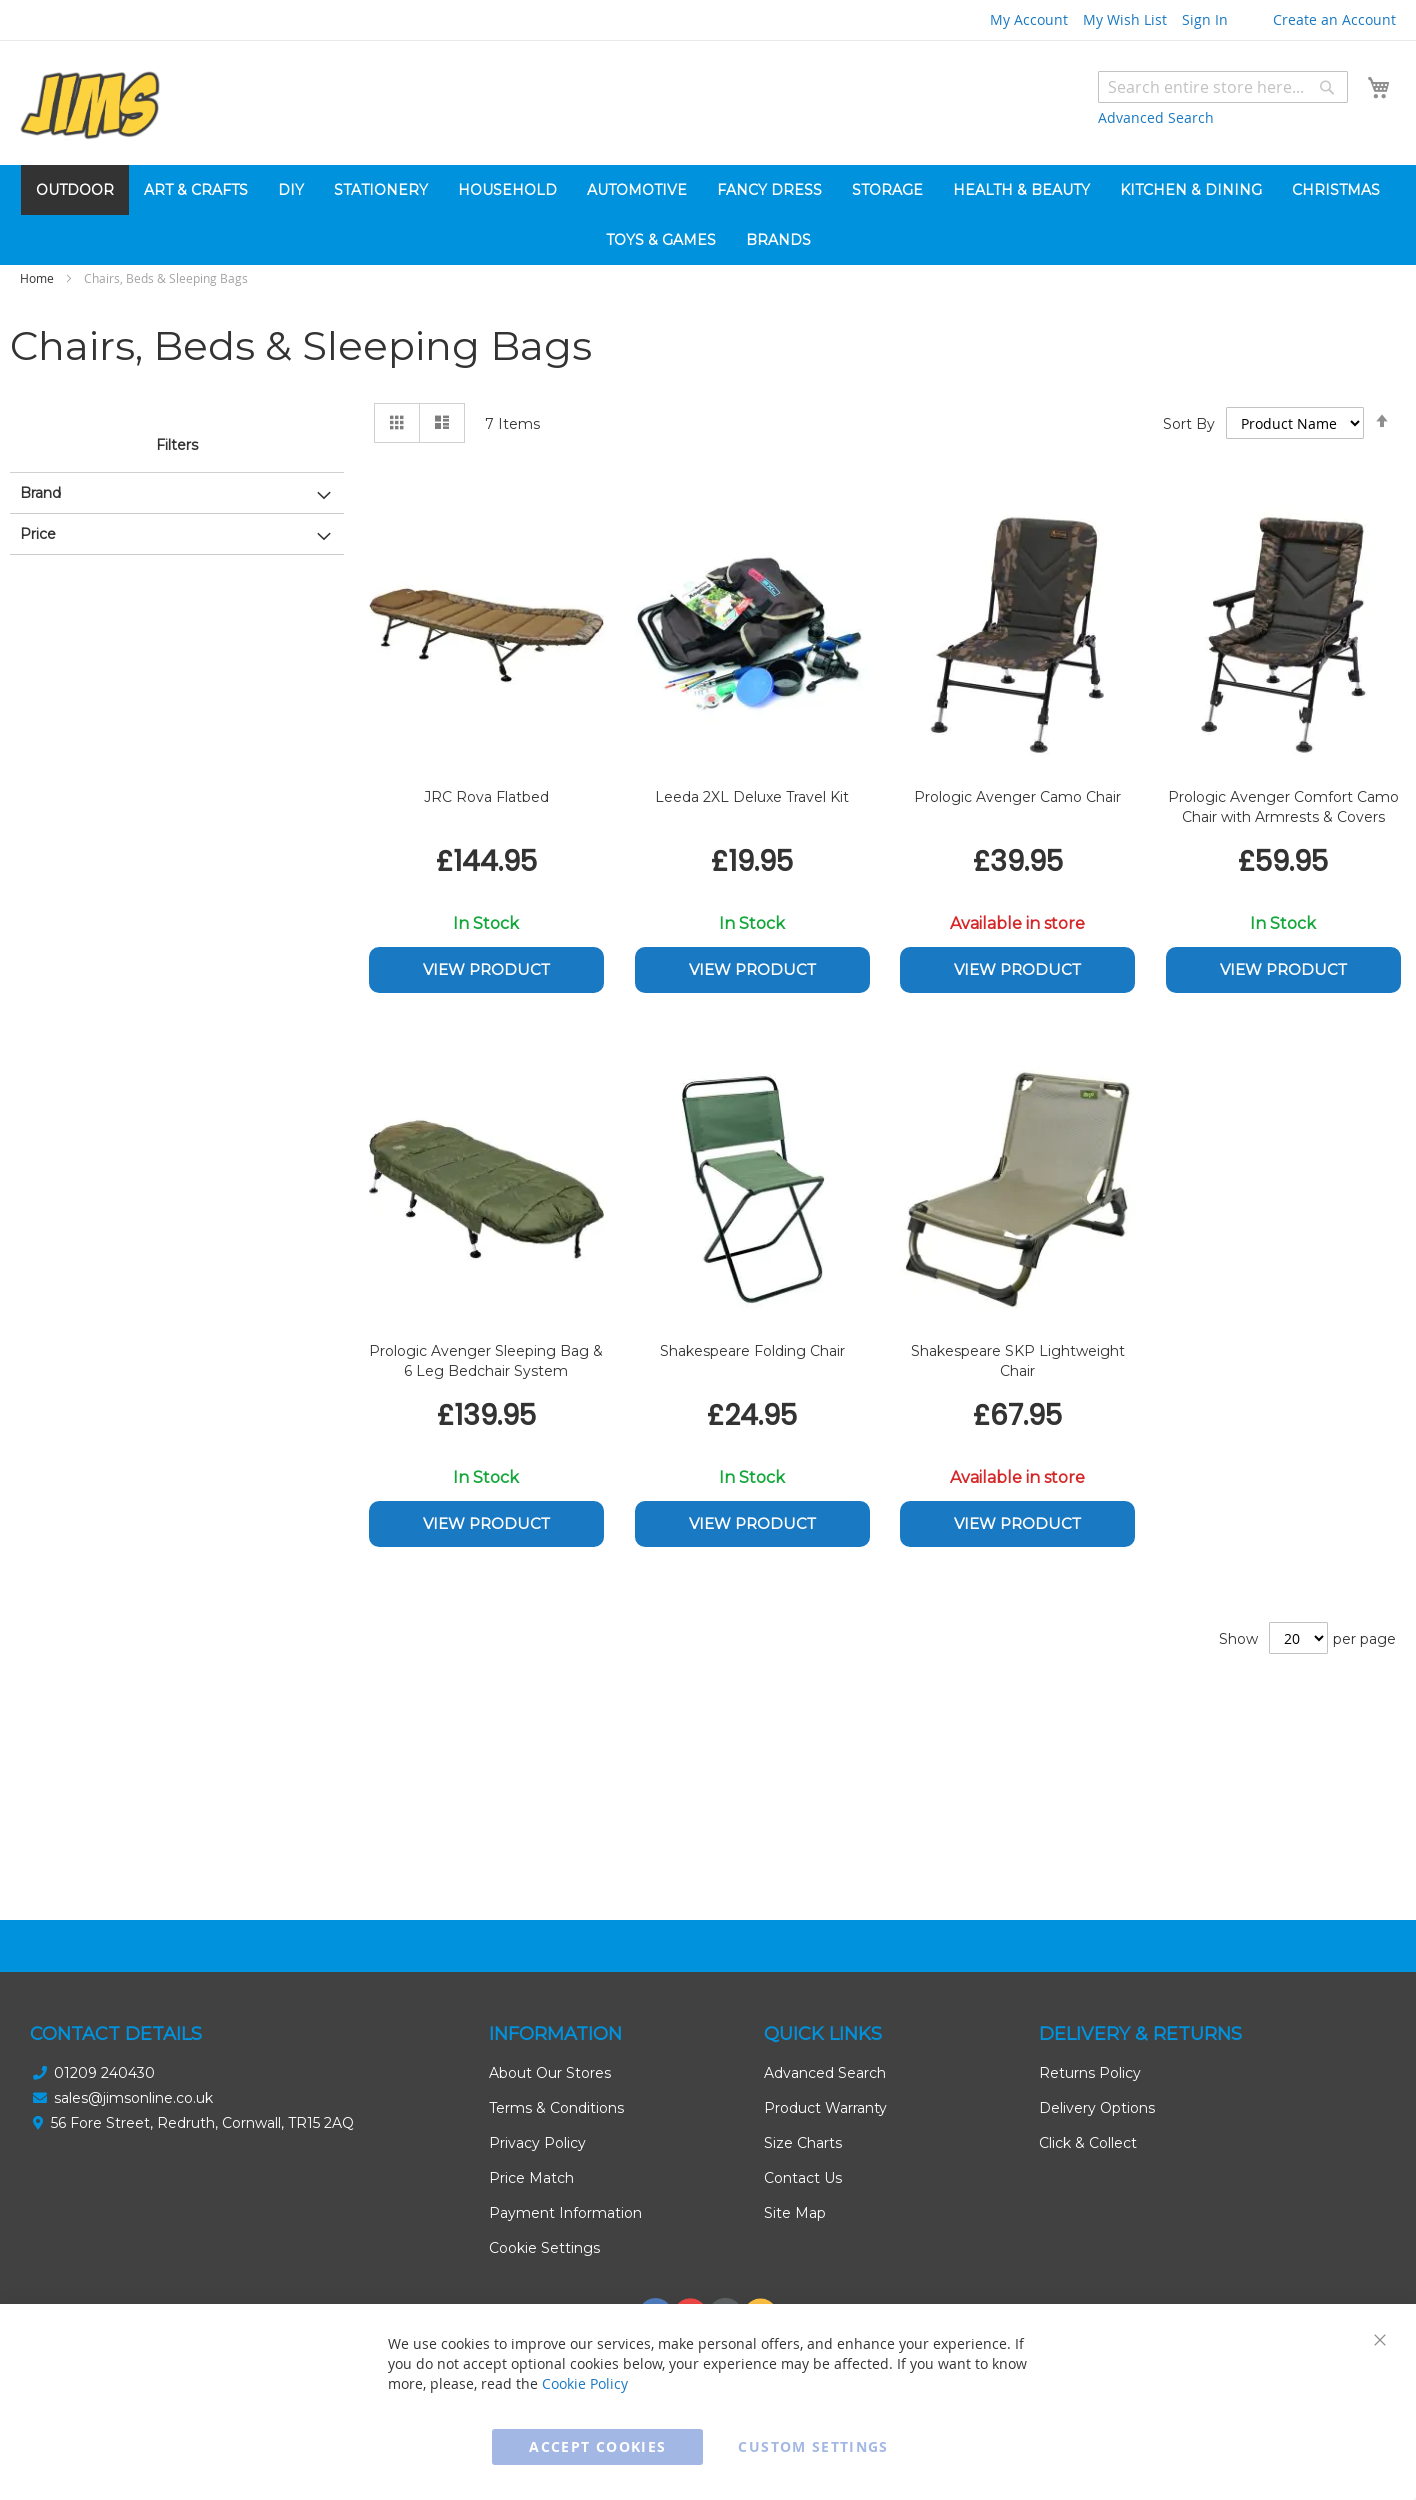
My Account (1029, 19)
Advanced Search (1156, 117)
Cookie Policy (585, 2383)
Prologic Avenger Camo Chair (1017, 797)
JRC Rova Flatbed (486, 797)
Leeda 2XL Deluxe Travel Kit (752, 797)
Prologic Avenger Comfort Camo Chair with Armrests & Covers (1283, 807)
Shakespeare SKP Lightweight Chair (1018, 1361)
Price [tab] (38, 534)
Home (38, 278)
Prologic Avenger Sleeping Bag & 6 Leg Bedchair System (486, 1361)
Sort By (1189, 424)
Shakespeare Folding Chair (752, 1351)
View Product (486, 969)
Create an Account (1334, 19)
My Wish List (1125, 19)
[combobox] (1223, 87)
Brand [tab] (40, 493)
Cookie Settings (544, 2248)
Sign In (1205, 19)
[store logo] (90, 105)
